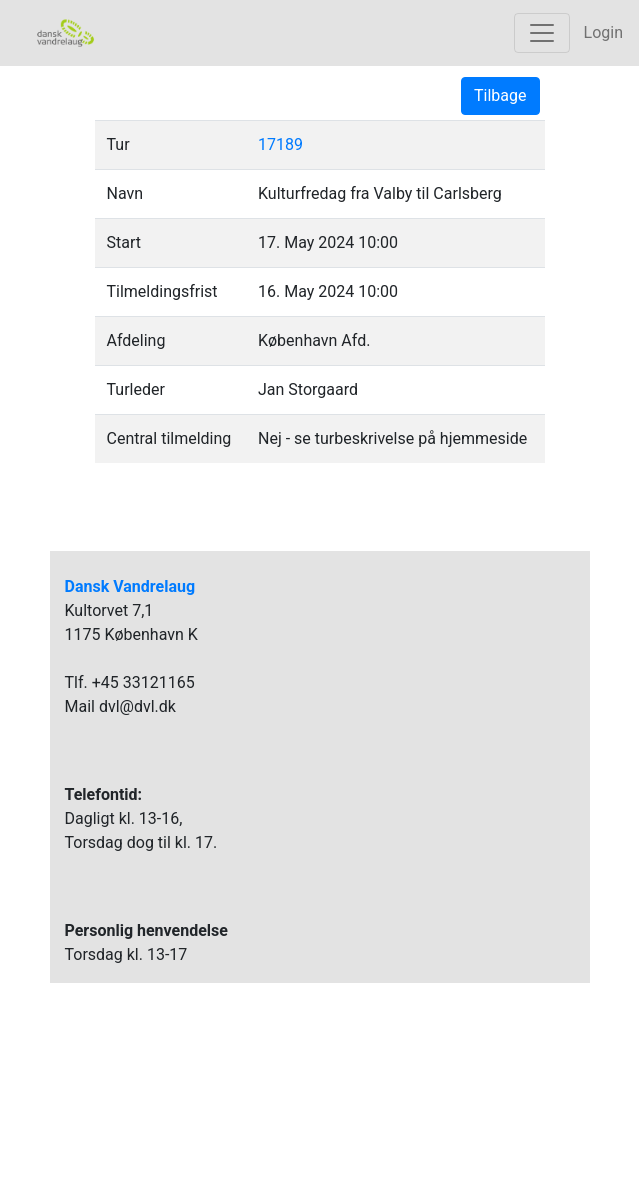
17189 (280, 144)
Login (603, 32)
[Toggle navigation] (542, 33)
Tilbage (500, 95)
